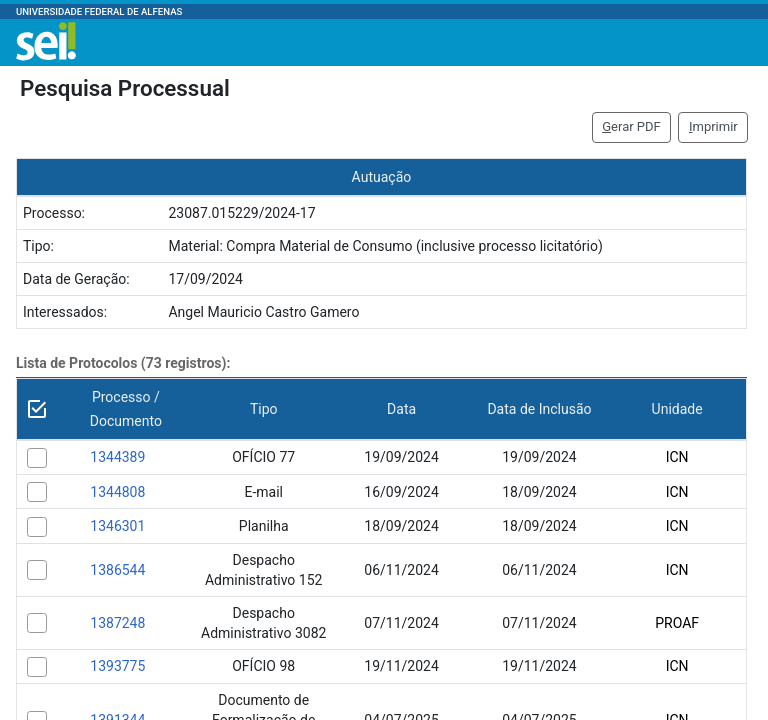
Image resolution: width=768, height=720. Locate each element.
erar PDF (631, 126)
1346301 (117, 526)
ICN (677, 457)
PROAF (677, 623)
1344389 (117, 457)
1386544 (117, 570)
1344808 (117, 492)
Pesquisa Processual (125, 88)
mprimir (713, 126)
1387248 (117, 623)
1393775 (117, 666)
